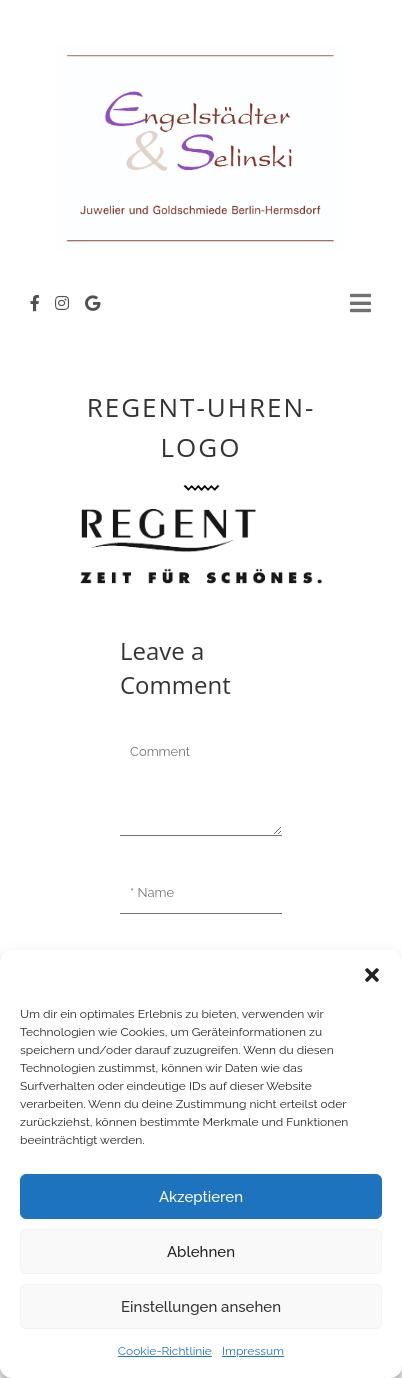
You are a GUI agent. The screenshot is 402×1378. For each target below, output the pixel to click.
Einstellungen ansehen (201, 1307)
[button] (372, 975)
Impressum (253, 1351)
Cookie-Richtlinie (165, 1351)
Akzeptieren (201, 1197)
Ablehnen (201, 1252)
